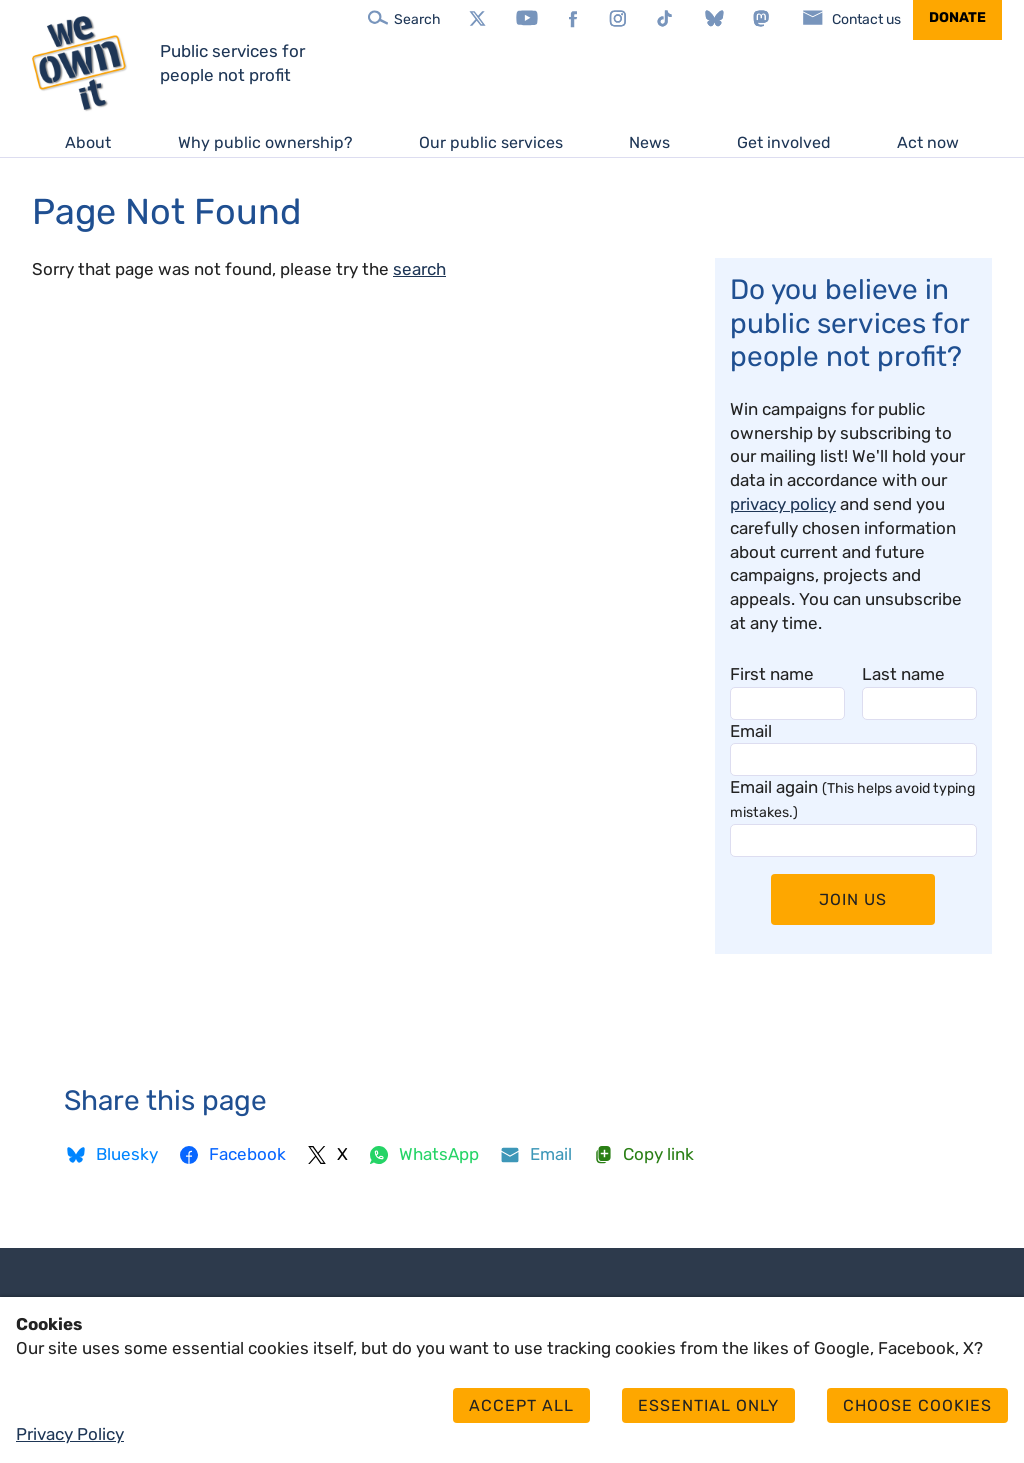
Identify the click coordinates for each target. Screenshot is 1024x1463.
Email (751, 731)
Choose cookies (917, 1405)
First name (772, 674)
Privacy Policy (70, 1434)
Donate (957, 17)
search (419, 269)
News (649, 142)
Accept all (521, 1405)
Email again (852, 799)
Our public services (491, 142)
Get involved (784, 142)
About (88, 142)
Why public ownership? (265, 142)
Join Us (853, 899)
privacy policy (783, 504)
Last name (903, 674)
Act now (928, 142)
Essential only (708, 1405)
